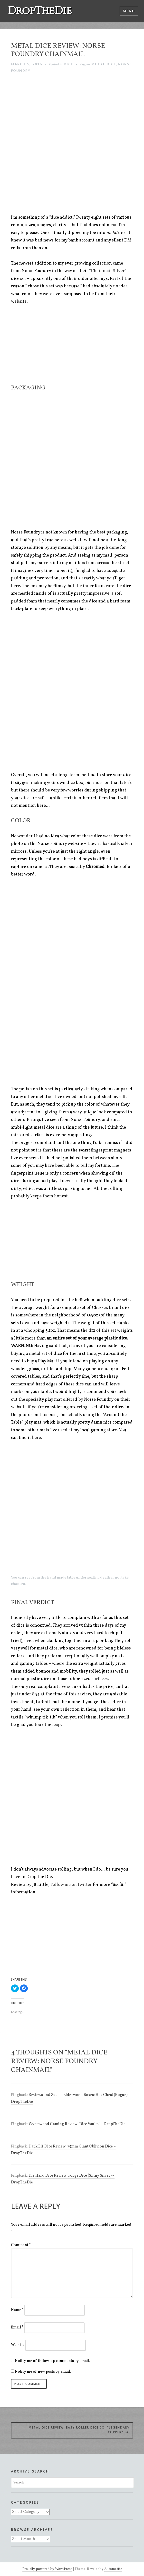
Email (17, 2327)
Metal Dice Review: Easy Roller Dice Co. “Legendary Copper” (79, 2429)
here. (36, 1438)
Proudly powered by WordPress (47, 2569)
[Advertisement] (72, 343)
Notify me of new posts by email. (43, 2371)
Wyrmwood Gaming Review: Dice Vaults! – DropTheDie (77, 2124)
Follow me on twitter (71, 1885)
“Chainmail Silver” (107, 271)
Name (17, 2310)
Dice (68, 64)
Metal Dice (103, 64)
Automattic (113, 2569)
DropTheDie (40, 11)
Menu (129, 11)
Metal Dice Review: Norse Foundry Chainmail (58, 50)
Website (18, 2345)
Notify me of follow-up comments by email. (52, 2361)
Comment (21, 2245)
